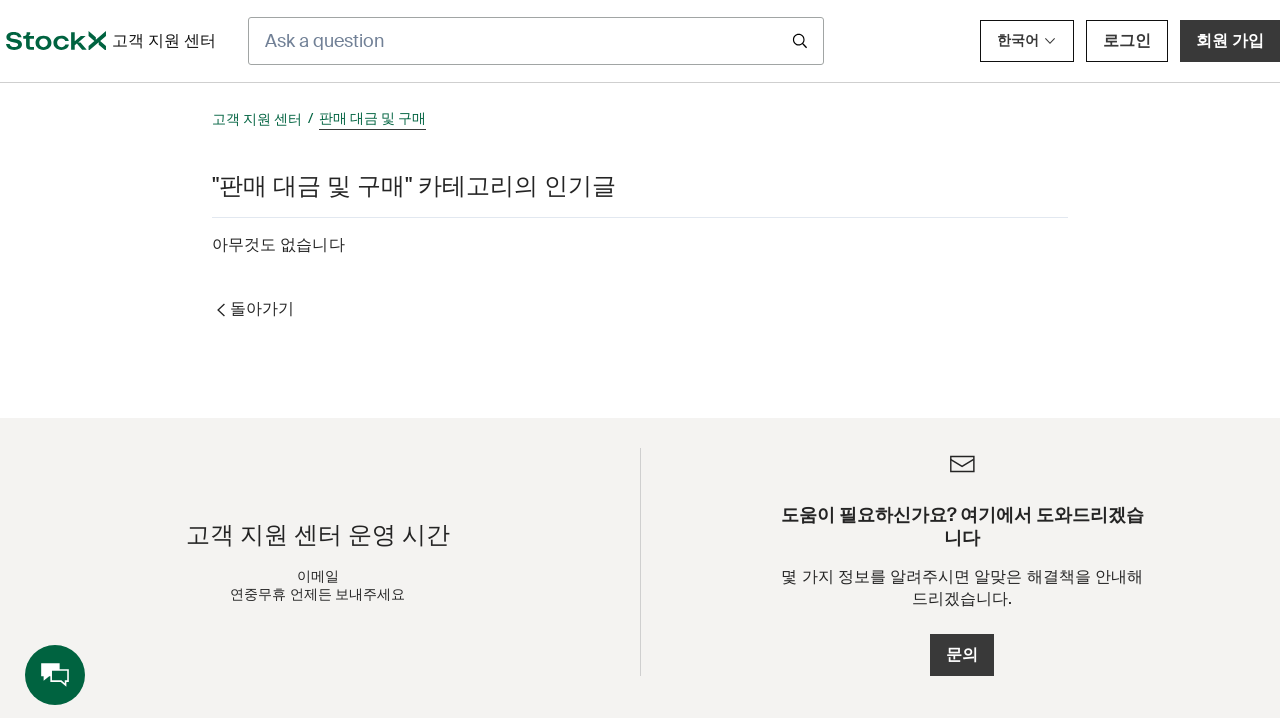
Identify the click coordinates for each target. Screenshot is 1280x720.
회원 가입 (1230, 40)
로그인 (1127, 40)
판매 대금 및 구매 (372, 118)
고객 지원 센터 (257, 119)
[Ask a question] (536, 41)
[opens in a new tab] (56, 41)
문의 (962, 654)
